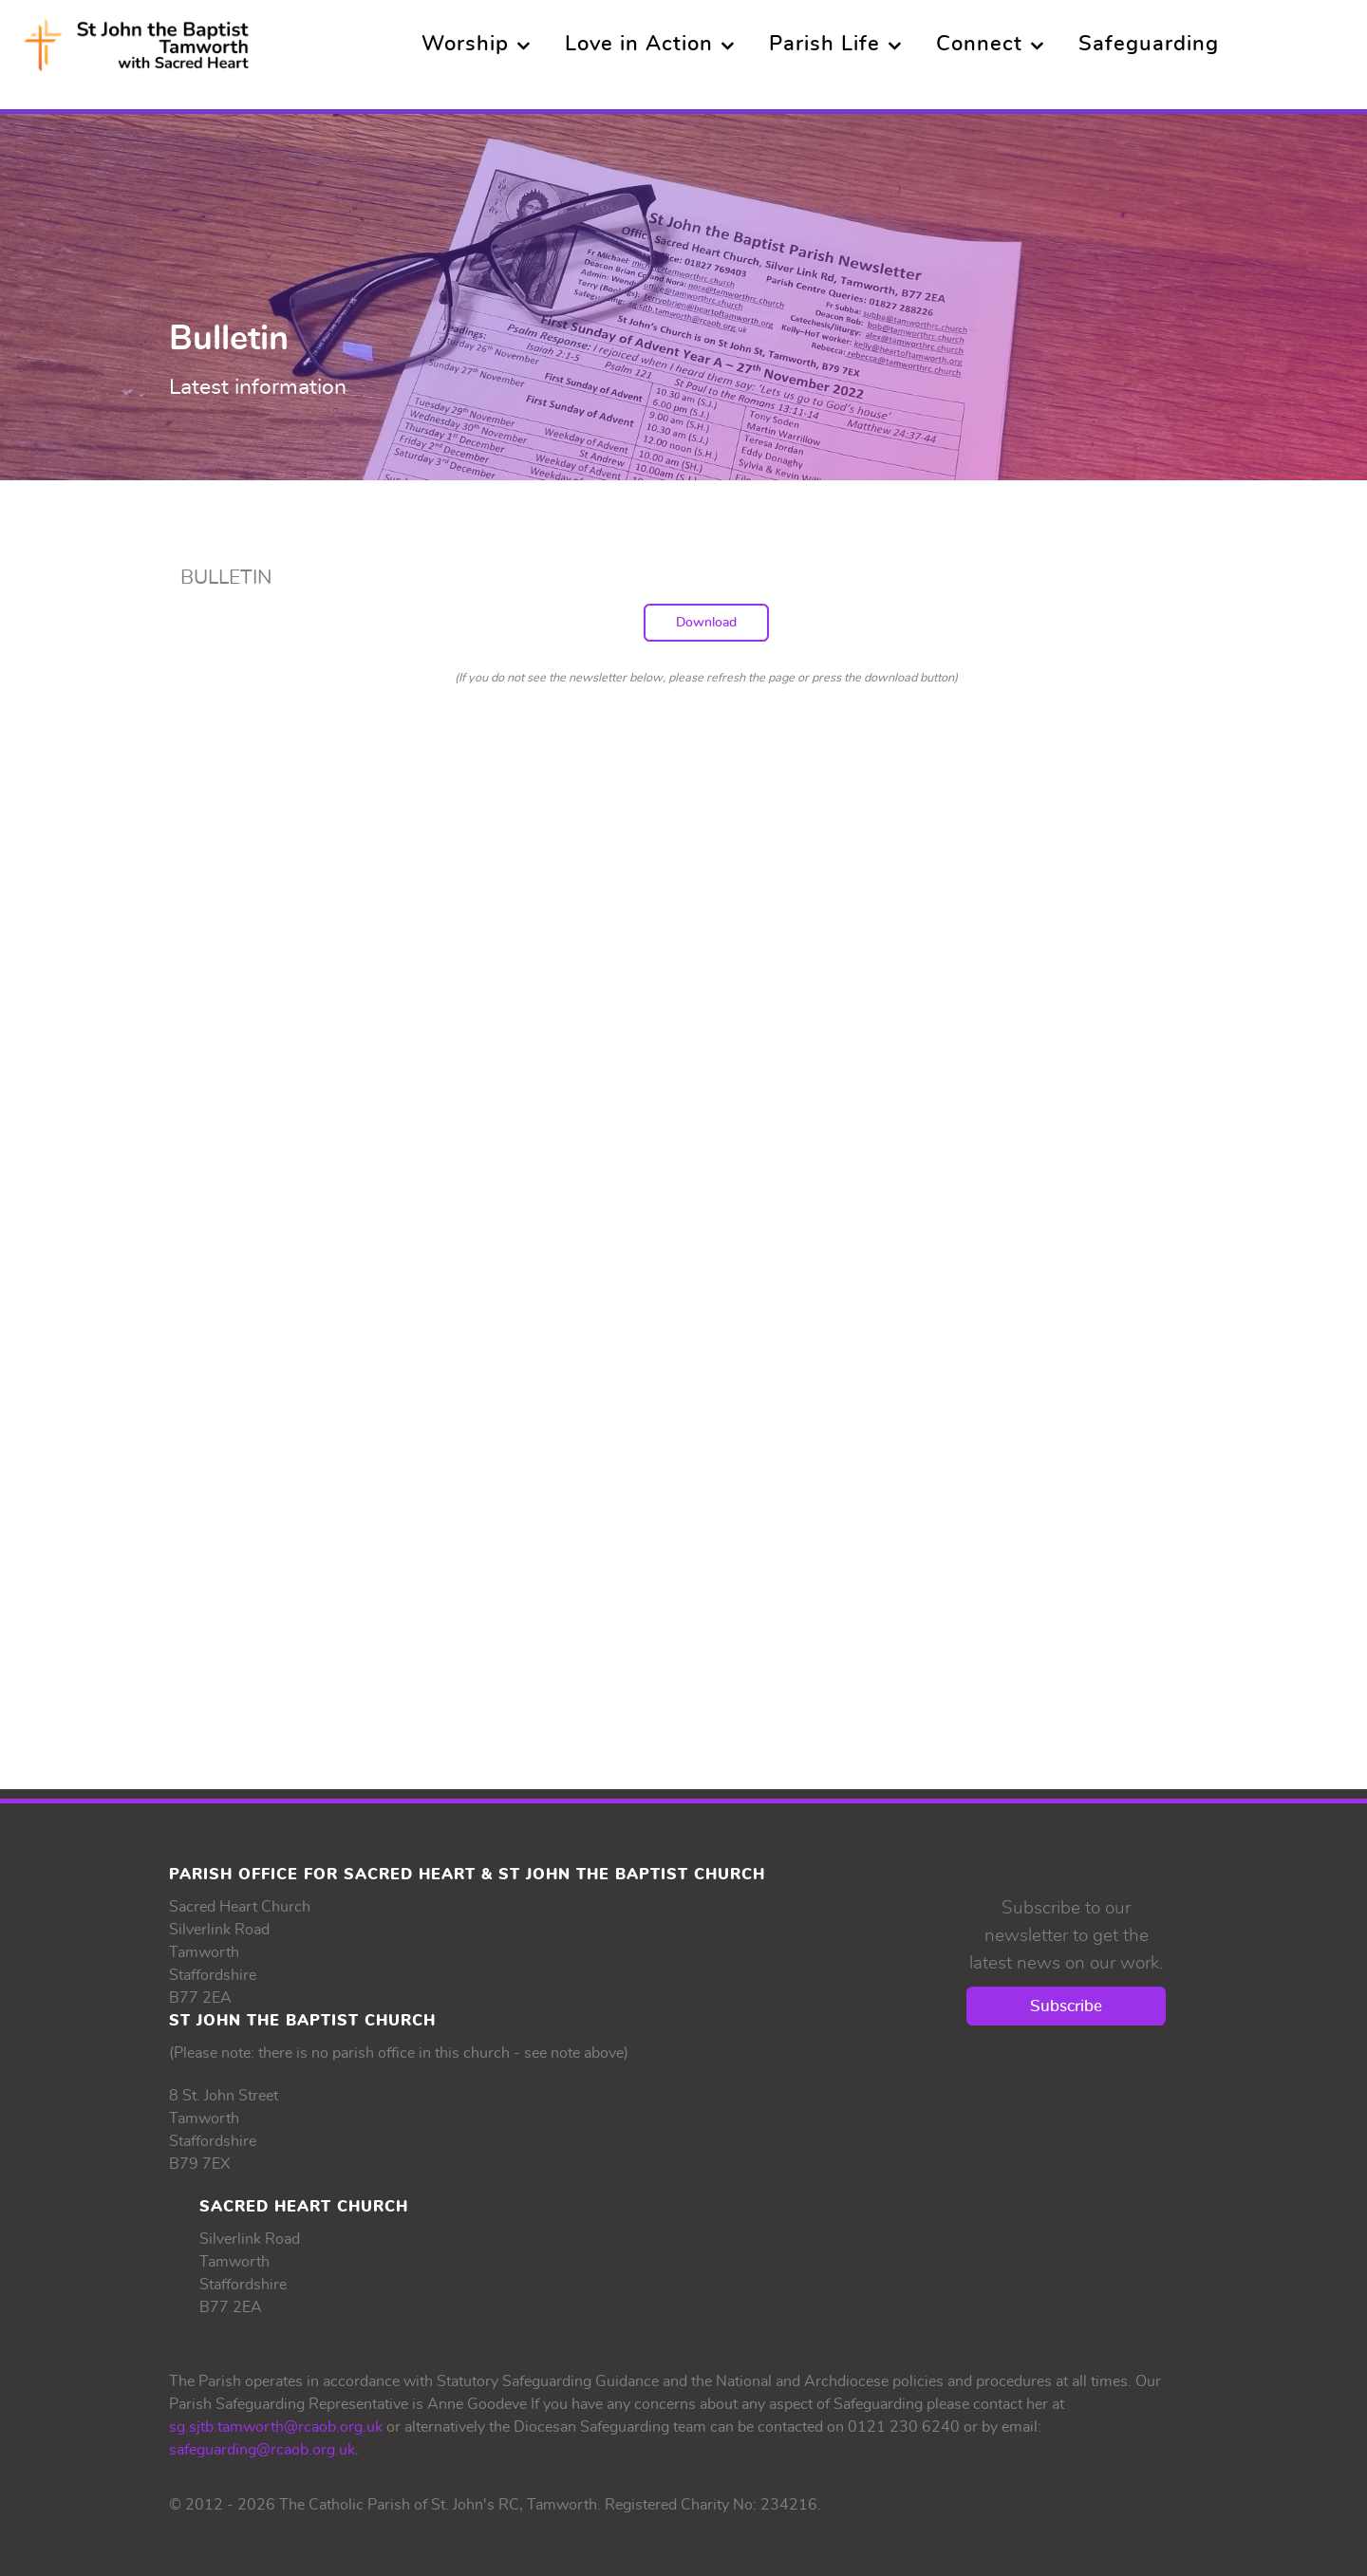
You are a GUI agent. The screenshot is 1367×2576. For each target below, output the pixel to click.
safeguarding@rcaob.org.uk (262, 2449)
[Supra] (136, 39)
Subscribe (1066, 2006)
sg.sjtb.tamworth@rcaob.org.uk (276, 2427)
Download (706, 622)
